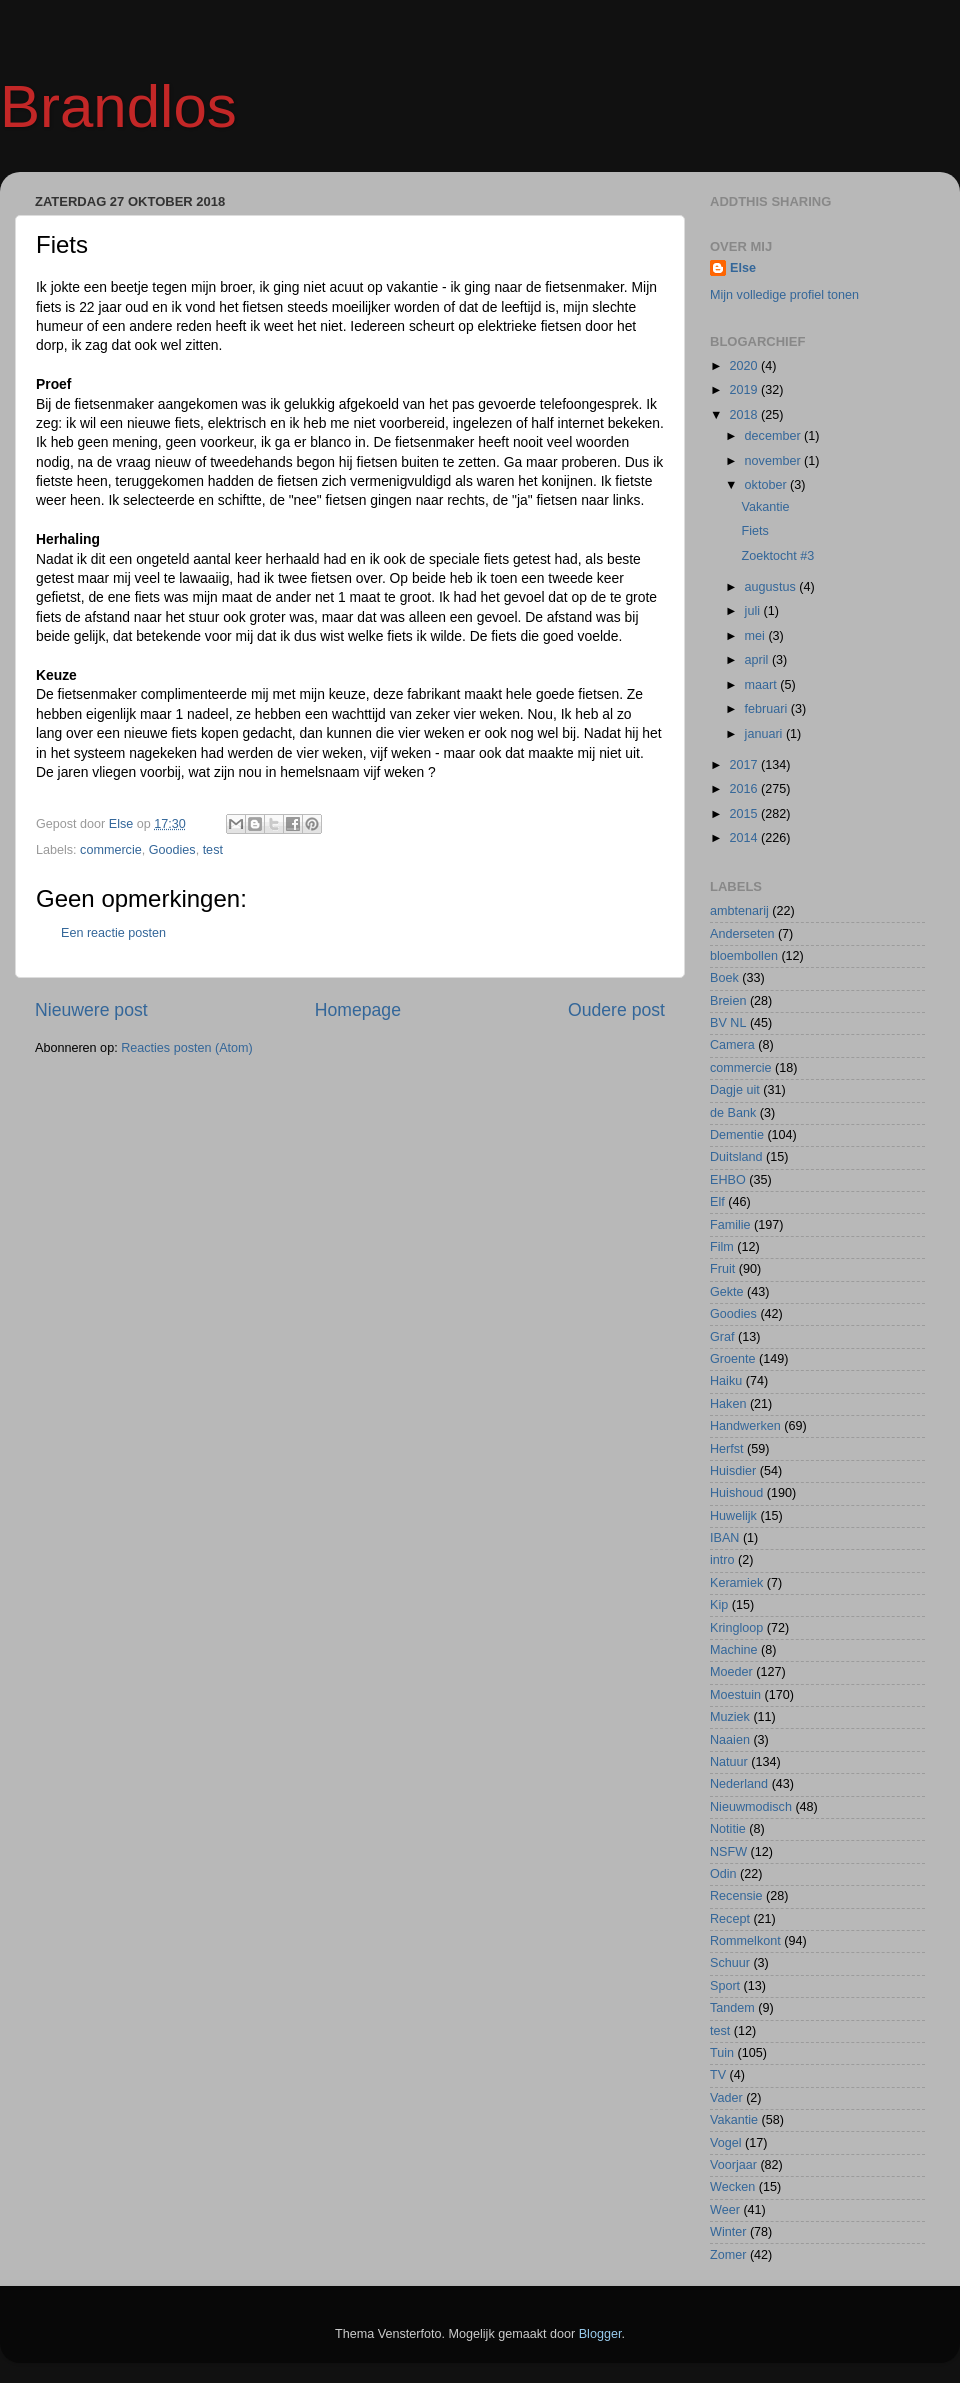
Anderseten (742, 934)
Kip (719, 1605)
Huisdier (733, 1471)
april (758, 660)
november (775, 461)
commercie (111, 850)
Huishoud (736, 1493)
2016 (745, 789)
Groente (733, 1359)
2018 (745, 415)
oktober (768, 485)
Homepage (358, 1010)
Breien (728, 1001)
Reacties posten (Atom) (187, 1048)
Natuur (729, 1762)
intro (722, 1560)
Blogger (600, 2334)
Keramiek (736, 1583)
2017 (745, 765)
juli (754, 611)
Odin (723, 1874)
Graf (722, 1337)
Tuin (722, 2053)
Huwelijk (733, 1516)
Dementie (737, 1135)
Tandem (732, 2008)
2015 (745, 814)
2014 (745, 838)
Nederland (739, 1784)
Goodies (172, 850)
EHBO (728, 1180)
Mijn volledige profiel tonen (784, 295)
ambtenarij (739, 911)
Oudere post (616, 1010)
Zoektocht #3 (777, 556)
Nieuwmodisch (751, 1807)
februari (768, 709)
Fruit (722, 1269)
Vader (726, 2098)
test (213, 850)
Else (743, 268)
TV (718, 2075)
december (775, 436)
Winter (728, 2232)
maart (763, 685)
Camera (732, 1045)
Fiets (754, 531)
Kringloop (736, 1628)
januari (765, 734)
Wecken (732, 2187)
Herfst (727, 1449)
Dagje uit (735, 1090)
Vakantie (765, 507)
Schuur (730, 1963)
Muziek (730, 1717)
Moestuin (735, 1695)
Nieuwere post (91, 1010)
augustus (772, 587)
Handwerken (745, 1426)
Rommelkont (745, 1941)
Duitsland (736, 1157)
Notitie (728, 1829)
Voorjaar (733, 2165)
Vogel (726, 2143)
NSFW (728, 1852)
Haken (728, 1404)
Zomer (728, 2255)
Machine (734, 1650)
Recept (730, 1919)
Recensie (736, 1896)
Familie (730, 1225)
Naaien (730, 1740)
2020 (745, 366)
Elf (717, 1202)
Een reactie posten (113, 933)
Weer (725, 2210)
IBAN (724, 1538)
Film (722, 1247)
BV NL (728, 1023)
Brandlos (118, 106)
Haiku (726, 1381)
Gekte (727, 1292)
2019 (745, 390)
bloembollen (744, 956)
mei (757, 636)
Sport (725, 1986)
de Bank (733, 1113)
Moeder (731, 1672)
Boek (724, 978)
